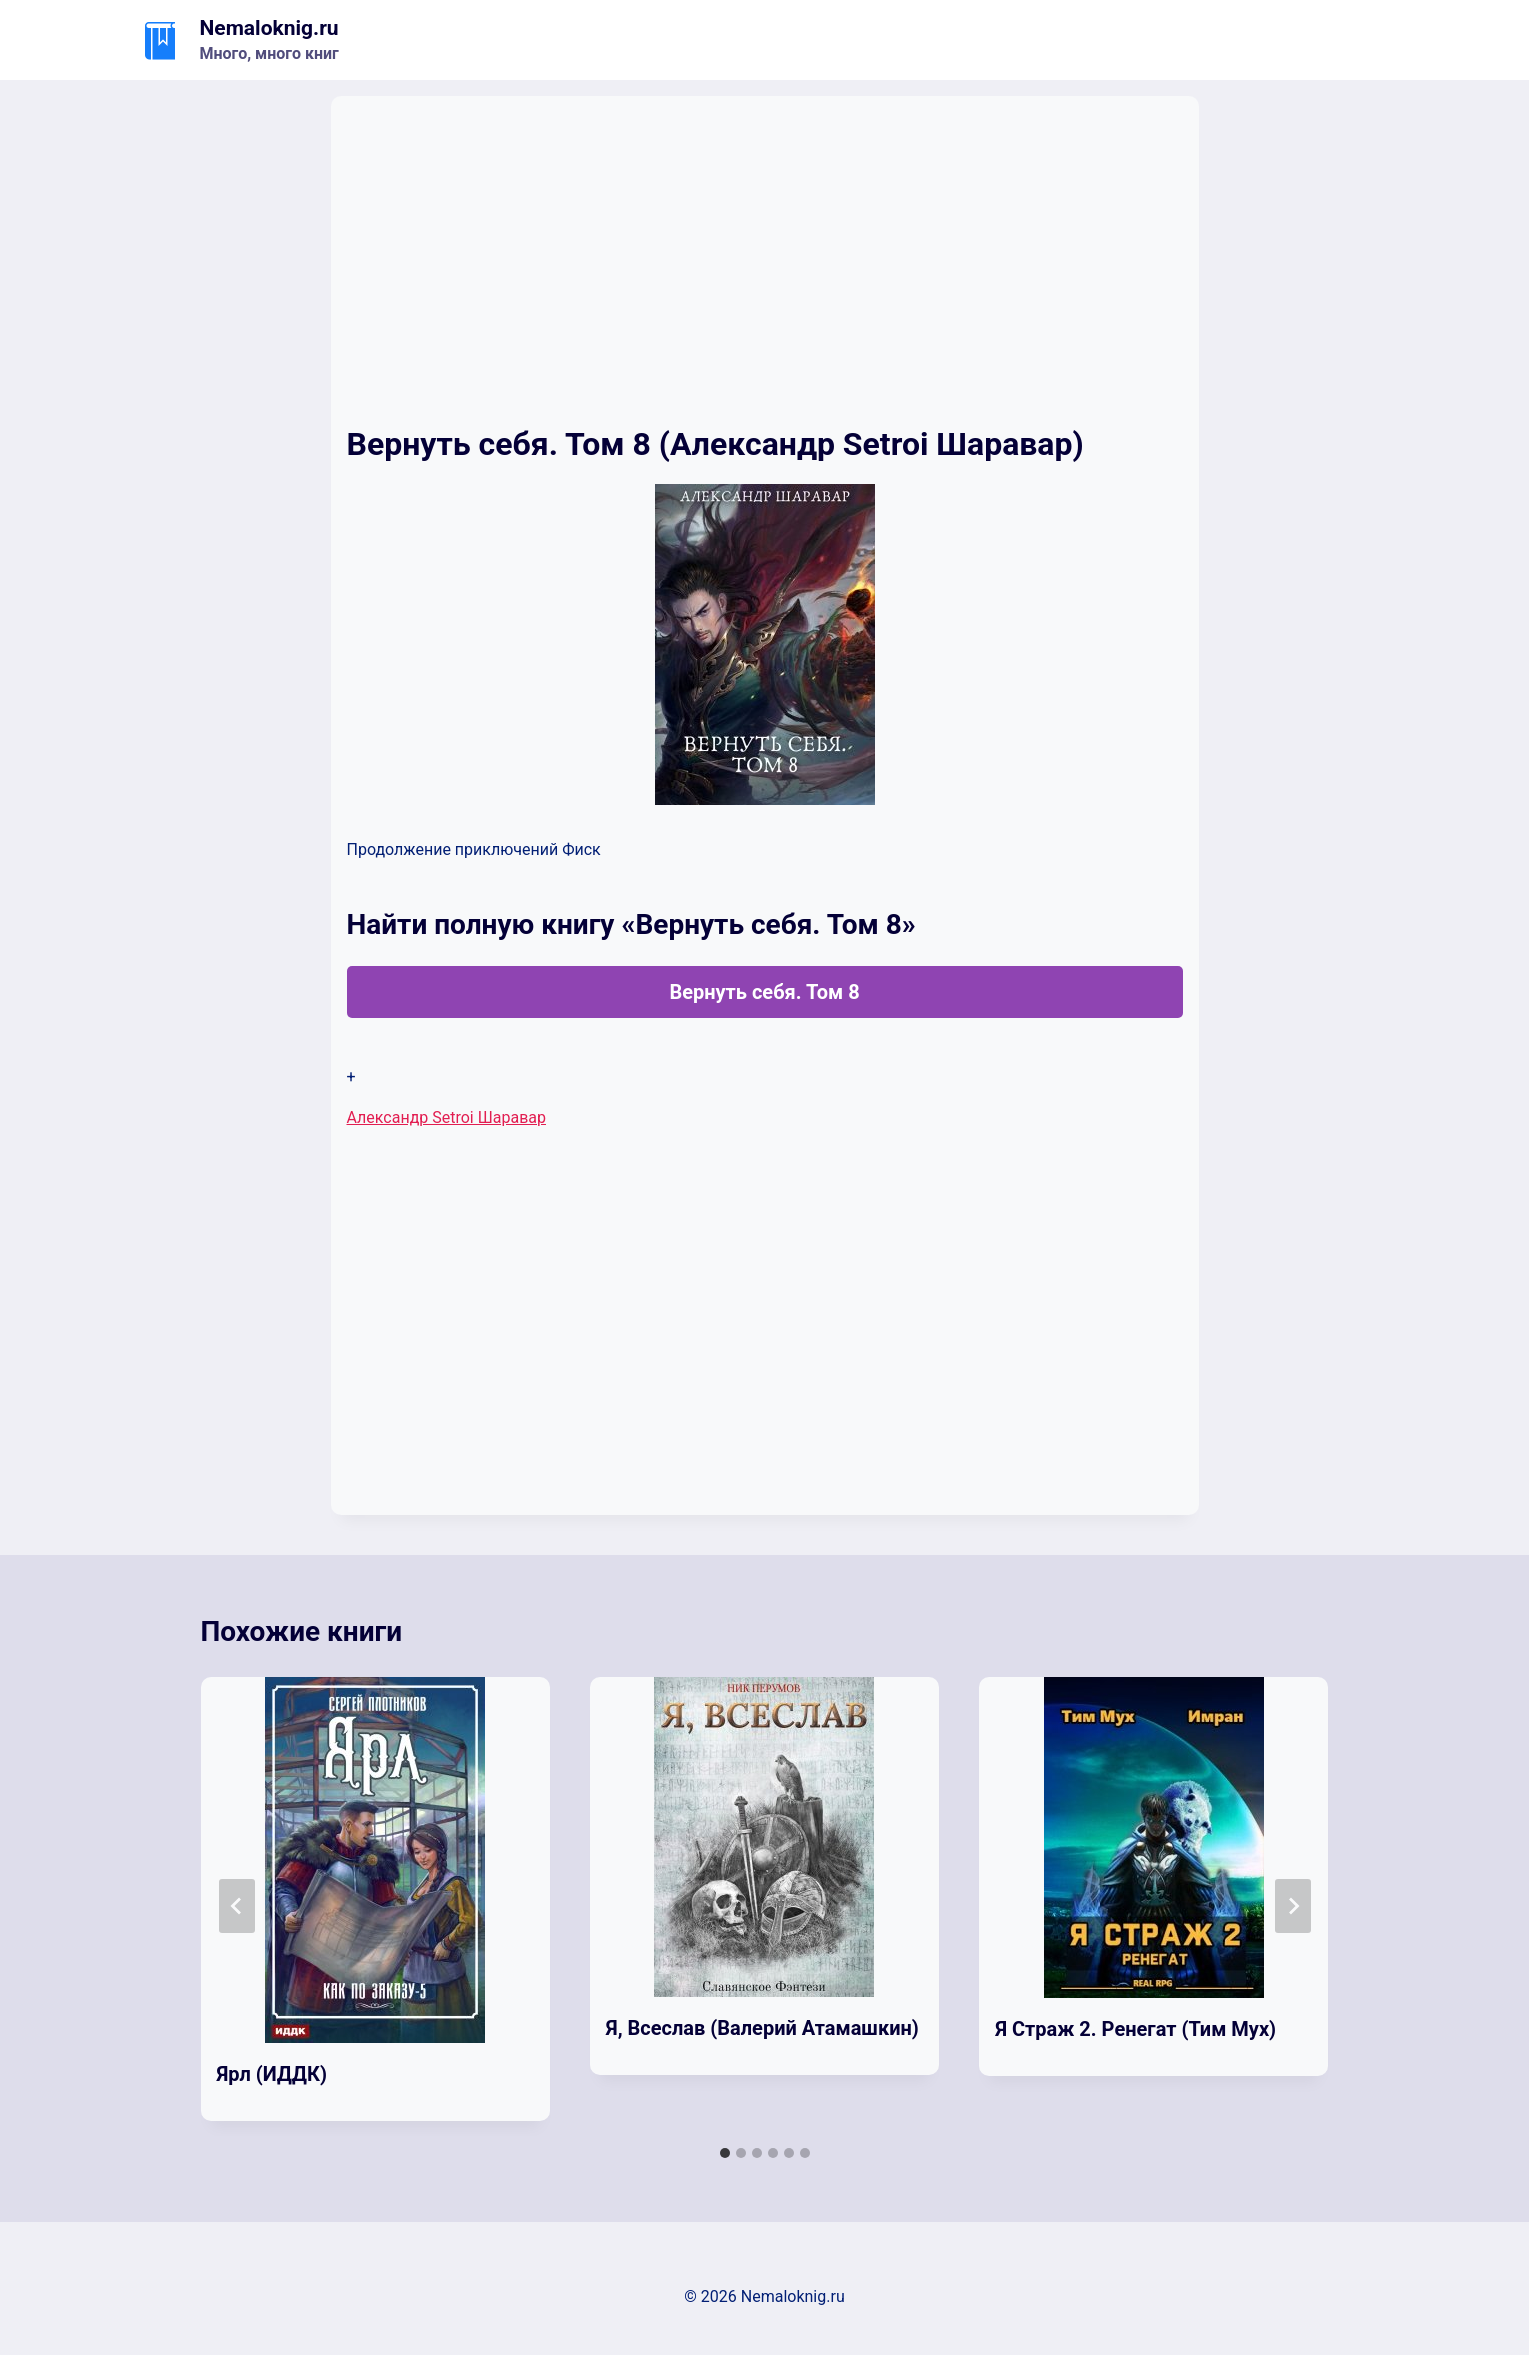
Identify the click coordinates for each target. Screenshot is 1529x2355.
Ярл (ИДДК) (272, 2074)
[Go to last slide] (237, 1906)
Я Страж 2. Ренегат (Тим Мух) (1135, 2029)
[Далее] (1293, 1906)
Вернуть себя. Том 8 (764, 992)
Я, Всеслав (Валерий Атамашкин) (762, 2028)
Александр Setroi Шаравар (447, 1117)
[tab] (725, 2153)
